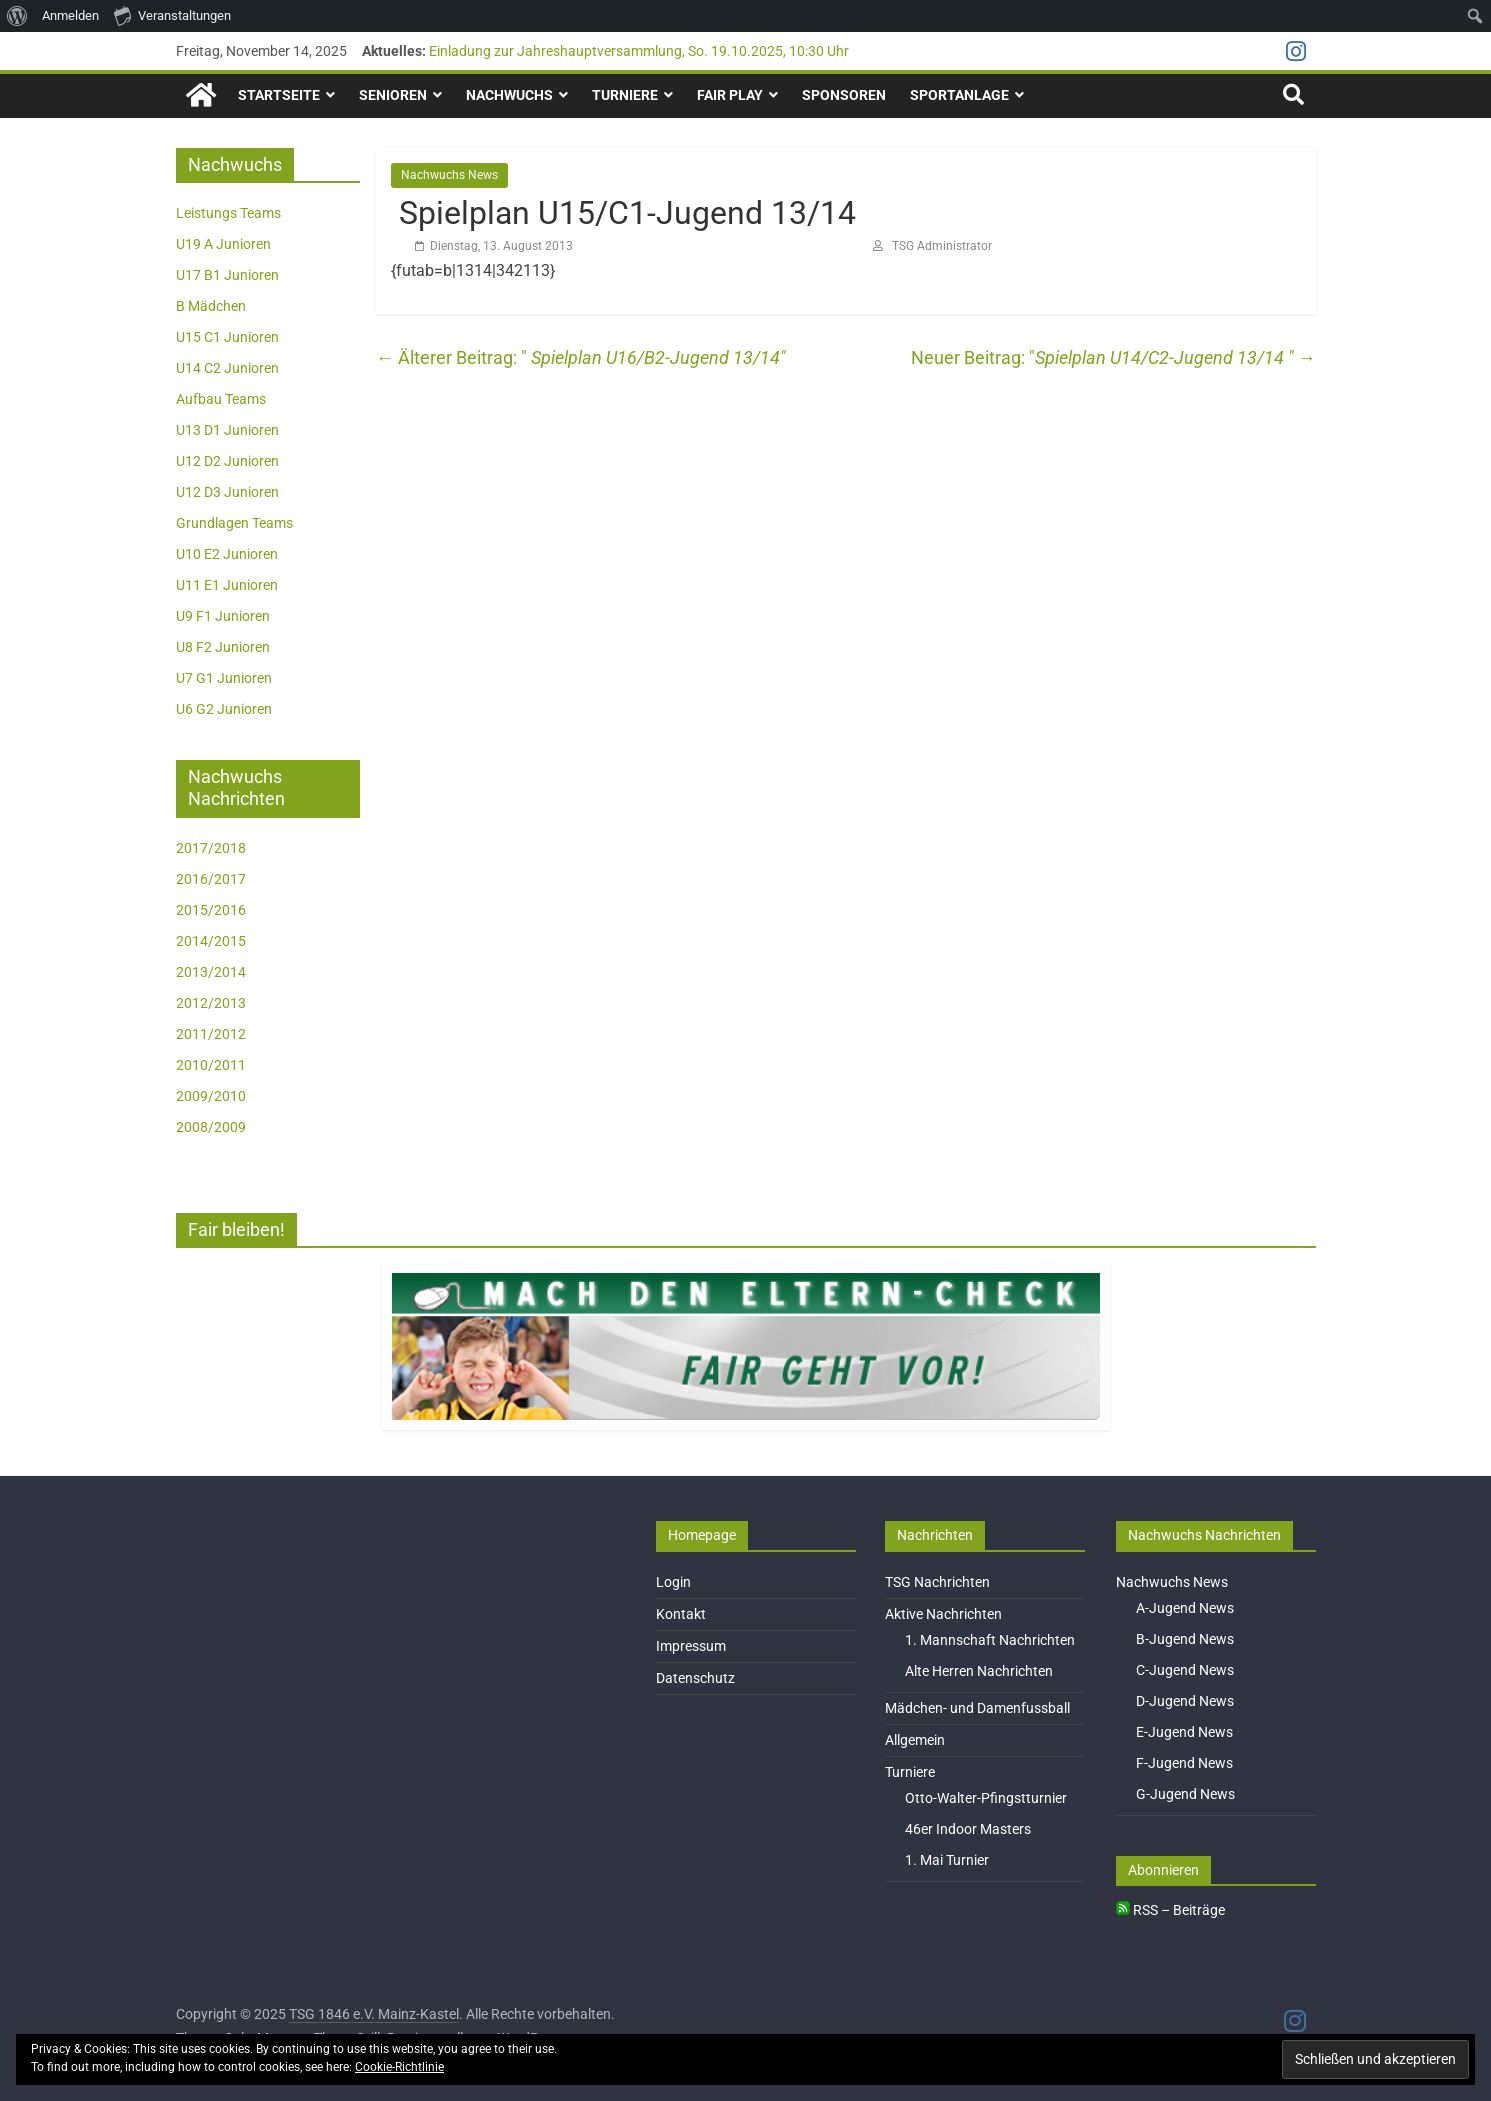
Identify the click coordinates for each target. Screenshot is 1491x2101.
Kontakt (681, 1614)
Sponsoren (844, 95)
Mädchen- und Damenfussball (977, 1708)
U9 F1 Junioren (223, 616)
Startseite (279, 95)
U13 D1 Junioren (227, 430)
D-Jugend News (1185, 1701)
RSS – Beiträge (1170, 1910)
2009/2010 (211, 1096)
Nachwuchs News (449, 175)
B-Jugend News (1185, 1639)
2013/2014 (211, 972)
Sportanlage (959, 95)
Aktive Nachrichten (943, 1614)
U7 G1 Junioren (224, 678)
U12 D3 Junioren (227, 492)
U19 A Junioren (223, 244)
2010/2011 (211, 1065)
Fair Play (730, 95)
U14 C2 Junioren (227, 368)
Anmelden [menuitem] (70, 15)
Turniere (625, 95)
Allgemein (915, 1740)
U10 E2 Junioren (227, 554)
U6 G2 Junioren (224, 709)
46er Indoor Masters (968, 1829)
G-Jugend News (1185, 1794)
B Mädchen (211, 306)
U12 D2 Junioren (227, 461)
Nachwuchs (509, 95)
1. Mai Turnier (947, 1860)
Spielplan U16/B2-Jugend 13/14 (578, 357)
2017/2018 (211, 848)
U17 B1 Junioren (227, 275)
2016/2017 (211, 879)
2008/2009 (211, 1127)
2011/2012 (211, 1034)
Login (673, 1582)
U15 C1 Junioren (227, 337)
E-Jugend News (1184, 1732)
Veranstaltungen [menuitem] (172, 15)
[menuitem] (17, 16)
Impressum (691, 1646)
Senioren (393, 95)
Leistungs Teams (228, 213)
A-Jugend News (1185, 1608)
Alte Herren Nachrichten (979, 1671)
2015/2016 (211, 910)
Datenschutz (695, 1678)
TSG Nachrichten (937, 1582)
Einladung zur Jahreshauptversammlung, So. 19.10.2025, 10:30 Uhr (639, 51)
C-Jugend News (1185, 1670)
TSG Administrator (942, 246)
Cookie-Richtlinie (399, 2067)
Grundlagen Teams (234, 523)
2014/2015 (211, 941)
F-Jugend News (1184, 1763)
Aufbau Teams (221, 399)
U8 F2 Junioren (223, 647)
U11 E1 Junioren (227, 585)
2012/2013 (211, 1003)
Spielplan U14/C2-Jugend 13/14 (1175, 357)
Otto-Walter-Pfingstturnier (986, 1798)
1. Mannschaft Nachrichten (990, 1640)
